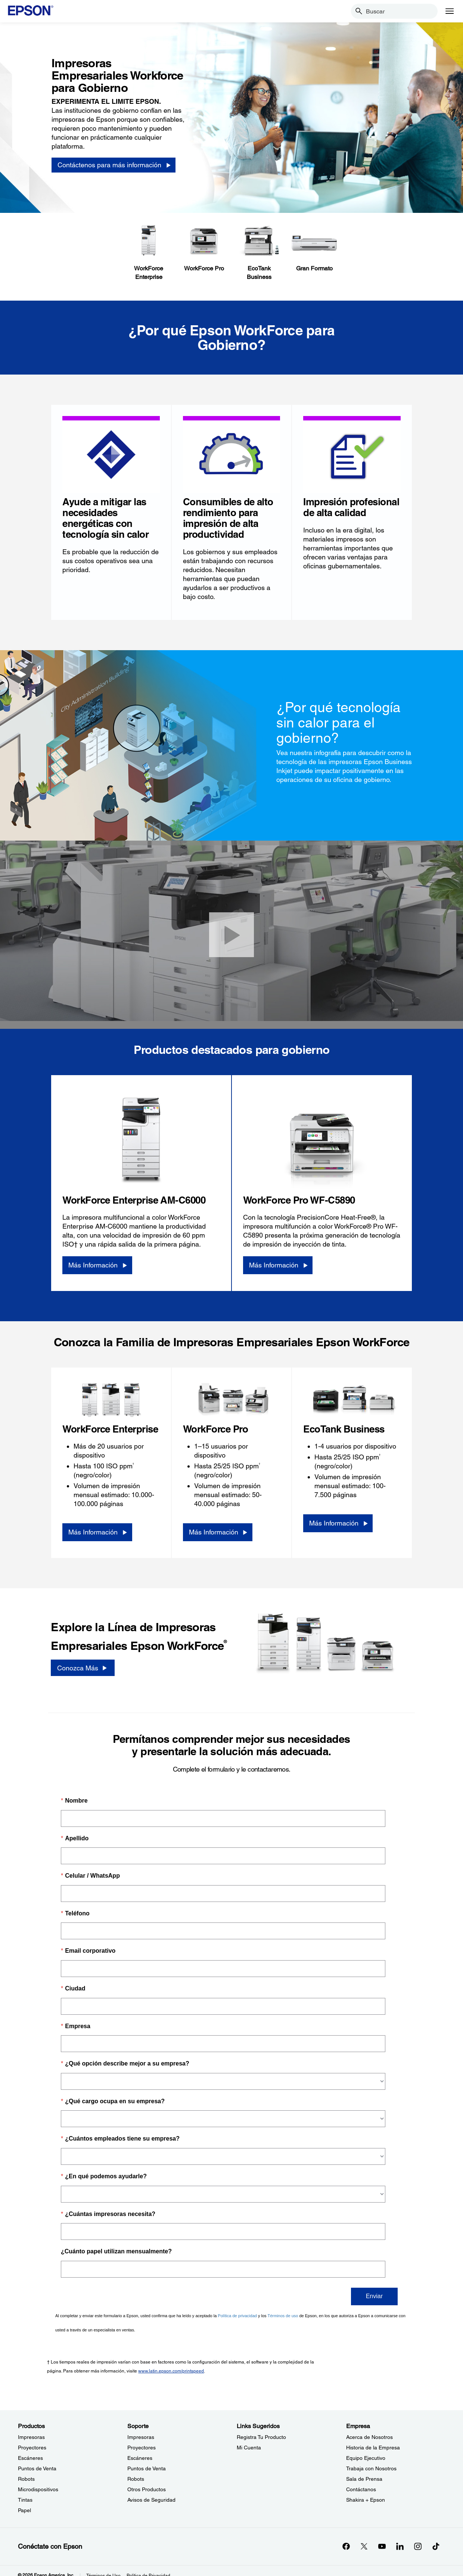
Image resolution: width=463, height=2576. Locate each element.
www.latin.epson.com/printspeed (171, 2371)
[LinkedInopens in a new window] (400, 2546)
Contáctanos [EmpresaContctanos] (361, 2489)
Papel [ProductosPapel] (24, 2510)
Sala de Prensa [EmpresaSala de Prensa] (364, 2479)
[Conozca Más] (82, 1668)
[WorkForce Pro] (204, 248)
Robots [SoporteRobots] (135, 2479)
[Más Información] (97, 1265)
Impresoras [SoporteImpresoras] (140, 2437)
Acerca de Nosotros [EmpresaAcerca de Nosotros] (369, 2437)
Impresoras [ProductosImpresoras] (31, 2437)
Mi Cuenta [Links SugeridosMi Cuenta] (249, 2448)
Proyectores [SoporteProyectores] (141, 2448)
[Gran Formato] (314, 248)
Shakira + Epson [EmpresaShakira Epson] (365, 2500)
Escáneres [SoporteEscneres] (139, 2458)
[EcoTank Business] (259, 253)
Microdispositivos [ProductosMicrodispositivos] (38, 2489)
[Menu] (450, 11)
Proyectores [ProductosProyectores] (32, 2448)
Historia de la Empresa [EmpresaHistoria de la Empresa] (373, 2448)
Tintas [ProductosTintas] (25, 2500)
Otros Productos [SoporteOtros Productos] (146, 2489)
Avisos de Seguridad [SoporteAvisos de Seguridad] (151, 2500)
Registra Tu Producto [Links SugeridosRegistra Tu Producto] (261, 2437)
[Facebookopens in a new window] (346, 2546)
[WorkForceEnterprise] (149, 253)
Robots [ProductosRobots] (26, 2479)
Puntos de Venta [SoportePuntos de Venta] (146, 2468)
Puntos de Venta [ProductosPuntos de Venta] (37, 2468)
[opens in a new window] (435, 2546)
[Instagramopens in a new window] (418, 2546)
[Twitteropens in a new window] (364, 2546)
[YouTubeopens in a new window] (382, 2546)
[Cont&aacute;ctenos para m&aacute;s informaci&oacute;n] (113, 165)
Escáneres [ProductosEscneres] (30, 2458)
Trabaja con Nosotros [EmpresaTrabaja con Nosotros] (371, 2468)
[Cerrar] (231, 934)
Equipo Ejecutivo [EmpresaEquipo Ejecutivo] (365, 2458)
